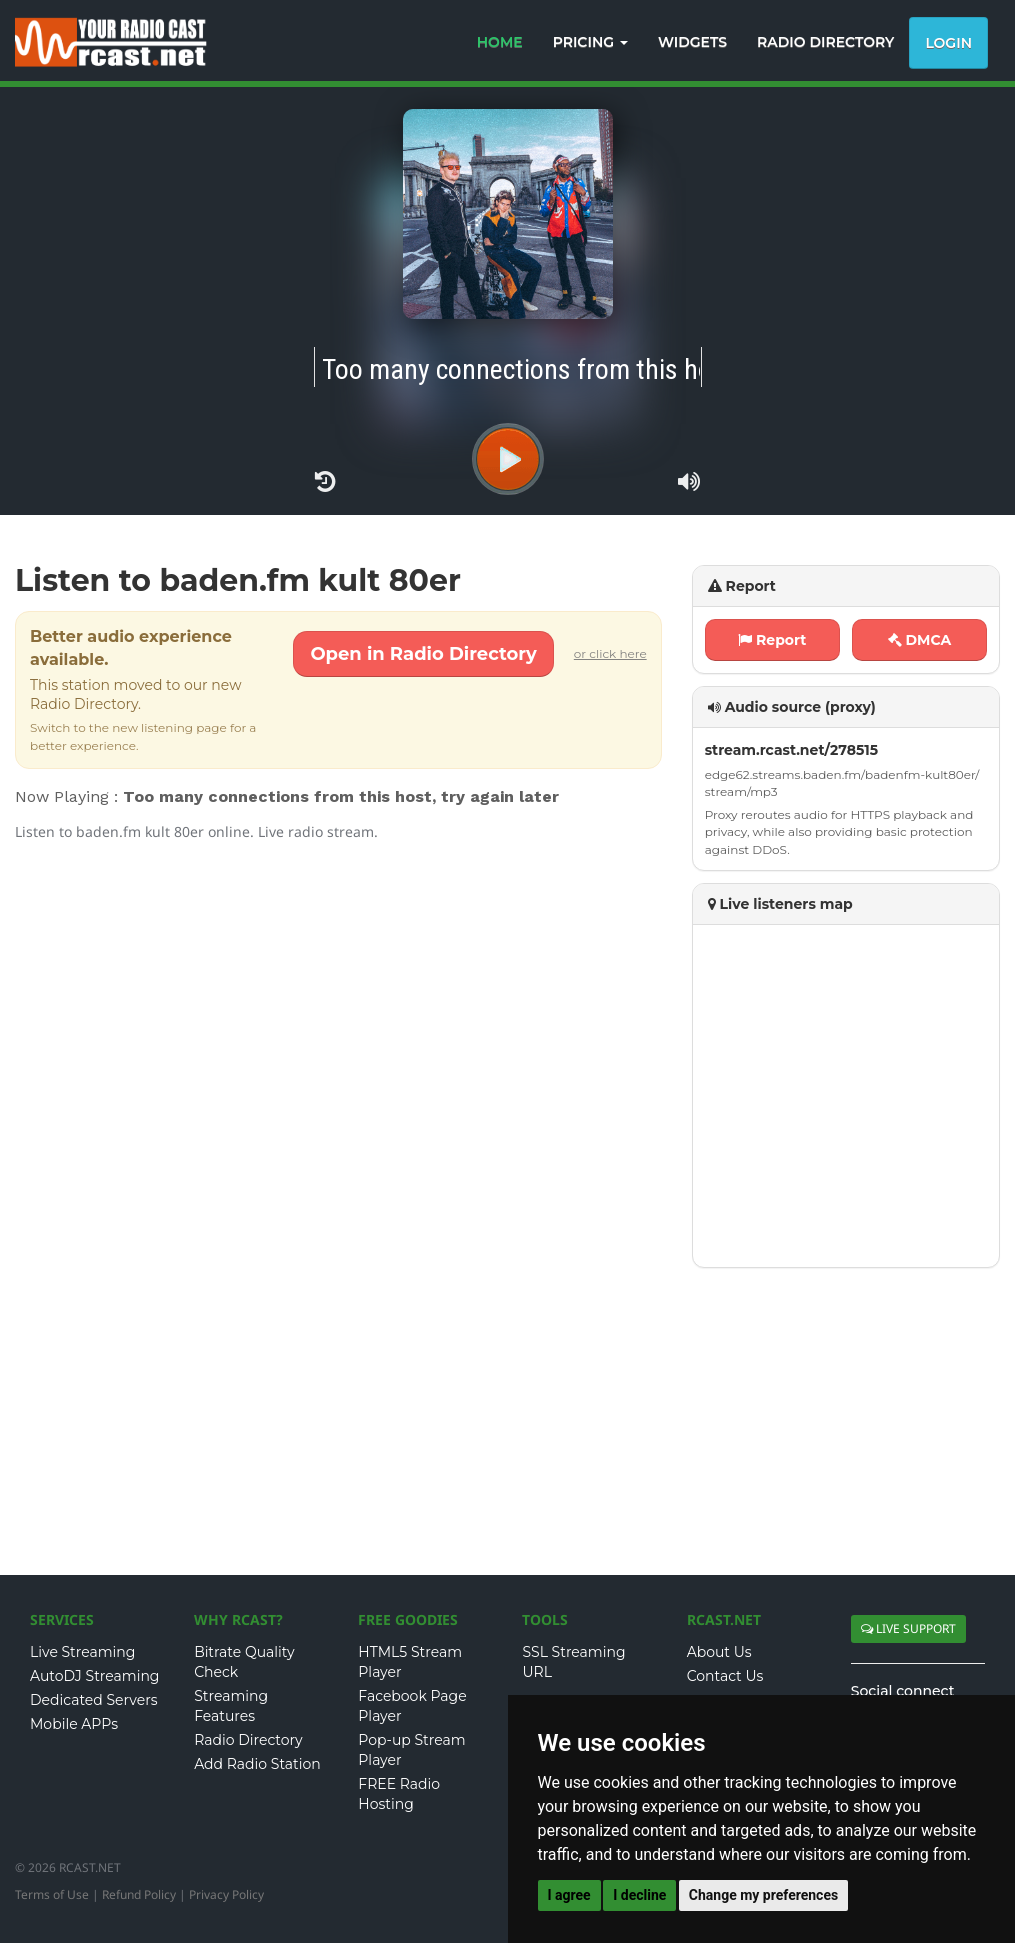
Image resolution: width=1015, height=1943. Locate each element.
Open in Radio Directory (423, 654)
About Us (719, 1652)
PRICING (590, 42)
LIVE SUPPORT (908, 1628)
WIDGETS (692, 42)
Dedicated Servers (94, 1700)
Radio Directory (248, 1740)
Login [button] (948, 43)
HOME (500, 42)
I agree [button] (569, 1895)
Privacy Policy (226, 1894)
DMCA (920, 640)
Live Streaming (82, 1652)
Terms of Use (52, 1894)
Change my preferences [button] (763, 1895)
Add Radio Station (257, 1764)
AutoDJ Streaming (94, 1676)
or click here (610, 653)
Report (772, 640)
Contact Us (725, 1676)
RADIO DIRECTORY (825, 42)
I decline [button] (639, 1895)
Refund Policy (139, 1894)
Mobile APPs (74, 1724)
